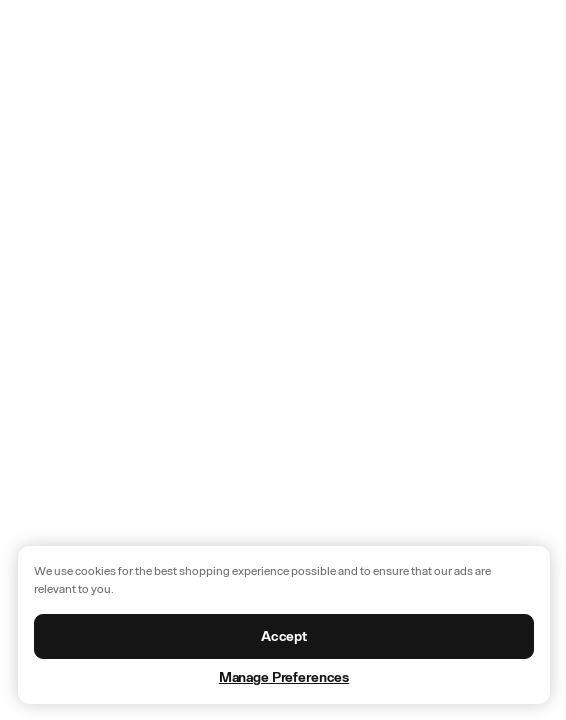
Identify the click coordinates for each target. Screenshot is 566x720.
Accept (284, 636)
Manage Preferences (284, 677)
